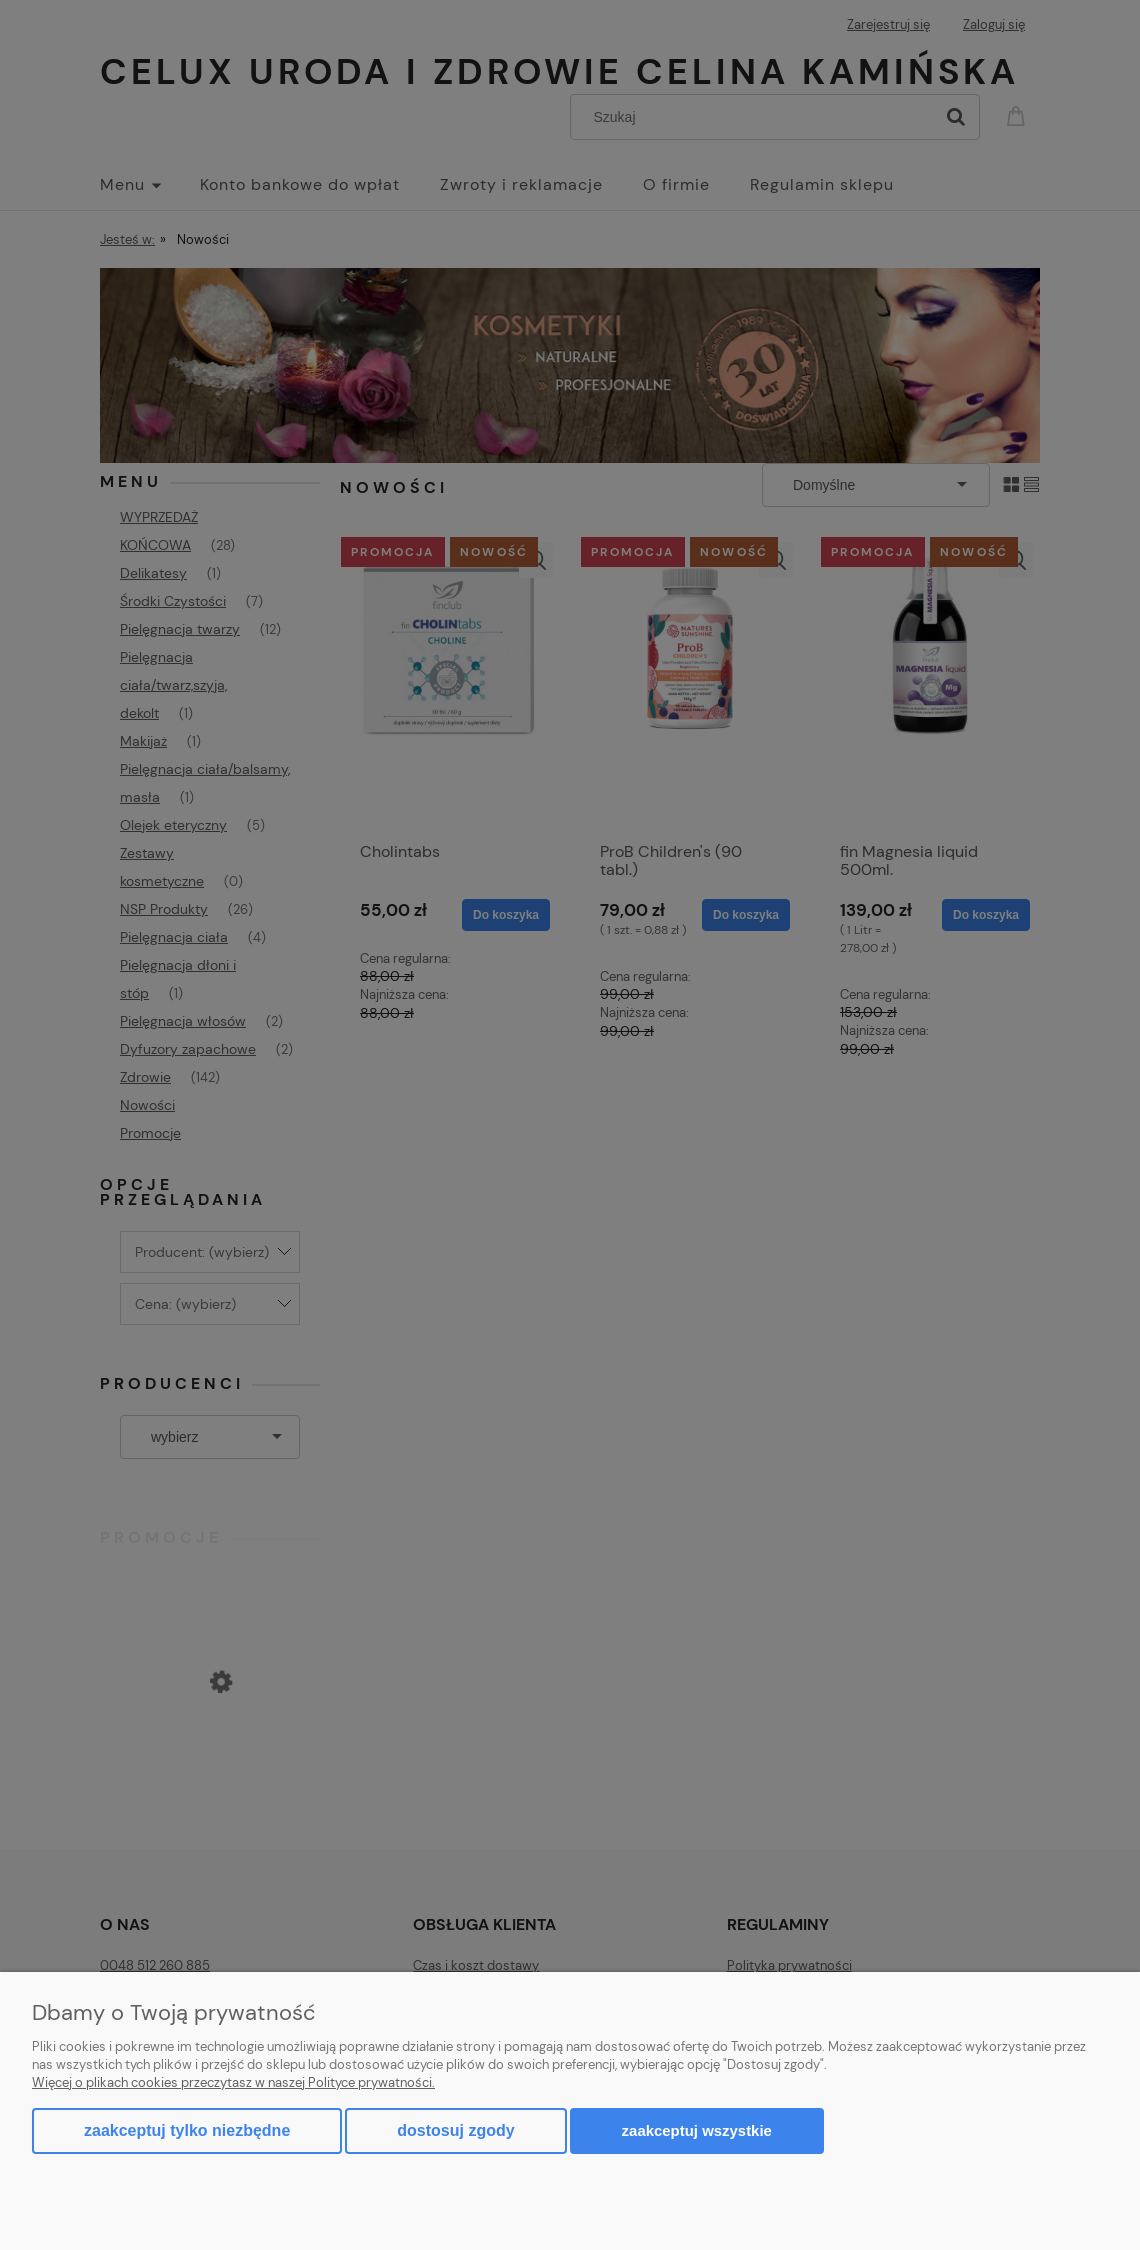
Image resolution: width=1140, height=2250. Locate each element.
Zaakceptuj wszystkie (697, 2130)
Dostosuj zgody (455, 2130)
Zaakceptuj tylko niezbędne (187, 2130)
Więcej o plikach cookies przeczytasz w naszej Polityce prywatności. (233, 2082)
